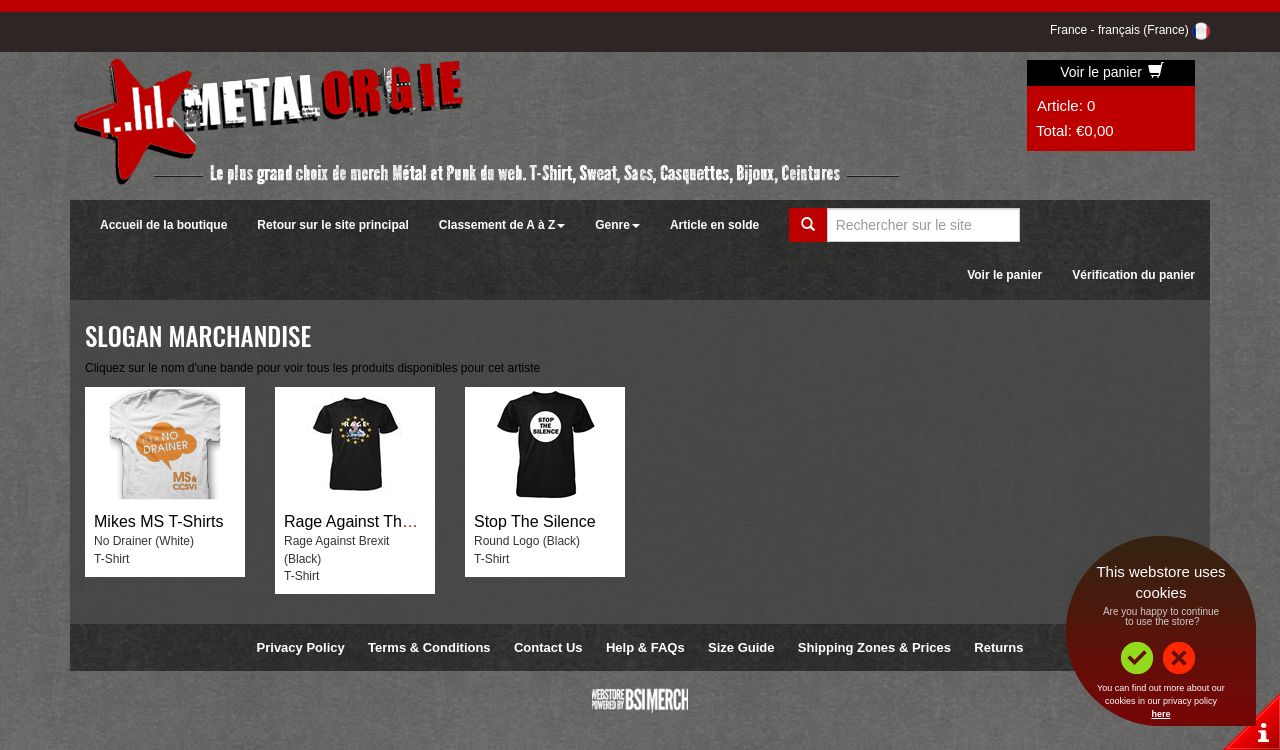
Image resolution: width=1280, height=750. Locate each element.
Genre (617, 225)
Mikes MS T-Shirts (159, 521)
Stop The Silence (535, 521)
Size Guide (741, 647)
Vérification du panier (1133, 275)
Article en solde (714, 225)
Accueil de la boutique (163, 225)
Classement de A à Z (502, 225)
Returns (998, 647)
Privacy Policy (301, 647)
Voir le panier (1112, 72)
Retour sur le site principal (332, 225)
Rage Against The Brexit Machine (402, 521)
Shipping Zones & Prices (874, 647)
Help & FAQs (645, 647)
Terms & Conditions (429, 647)
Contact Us (548, 647)
